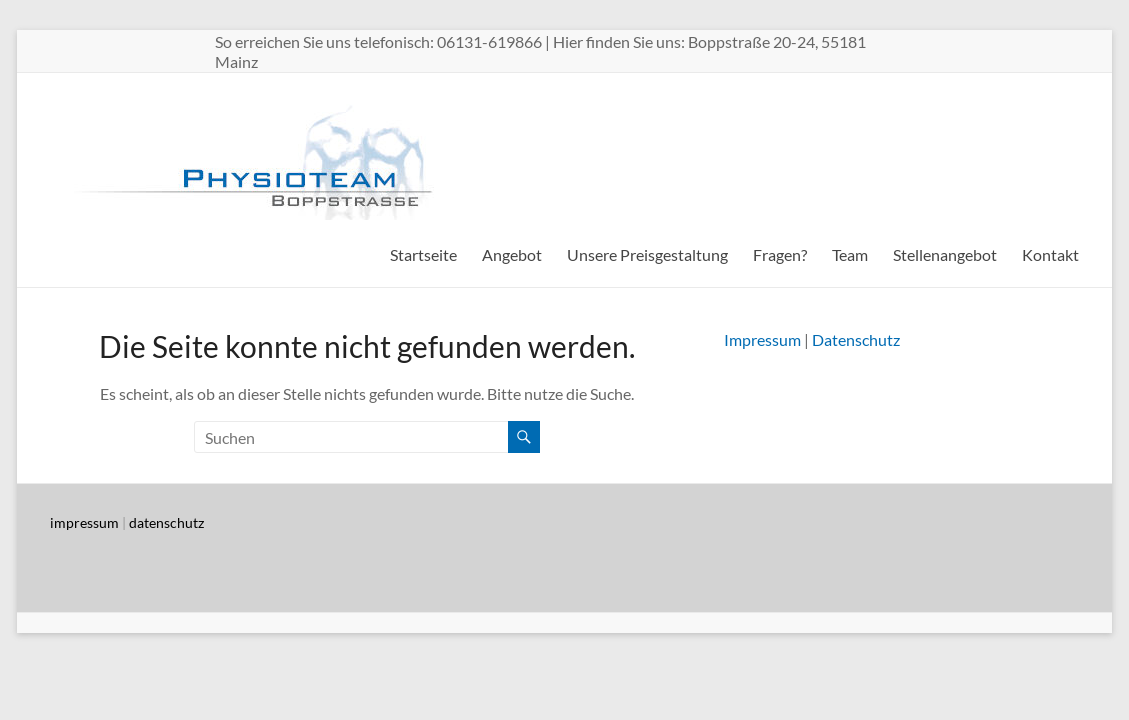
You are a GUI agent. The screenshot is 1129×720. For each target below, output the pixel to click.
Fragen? (780, 254)
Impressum (762, 339)
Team (850, 254)
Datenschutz (856, 339)
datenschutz (166, 522)
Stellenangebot (945, 254)
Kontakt (1050, 254)
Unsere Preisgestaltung (647, 254)
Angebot (512, 254)
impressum (84, 522)
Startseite (423, 254)
